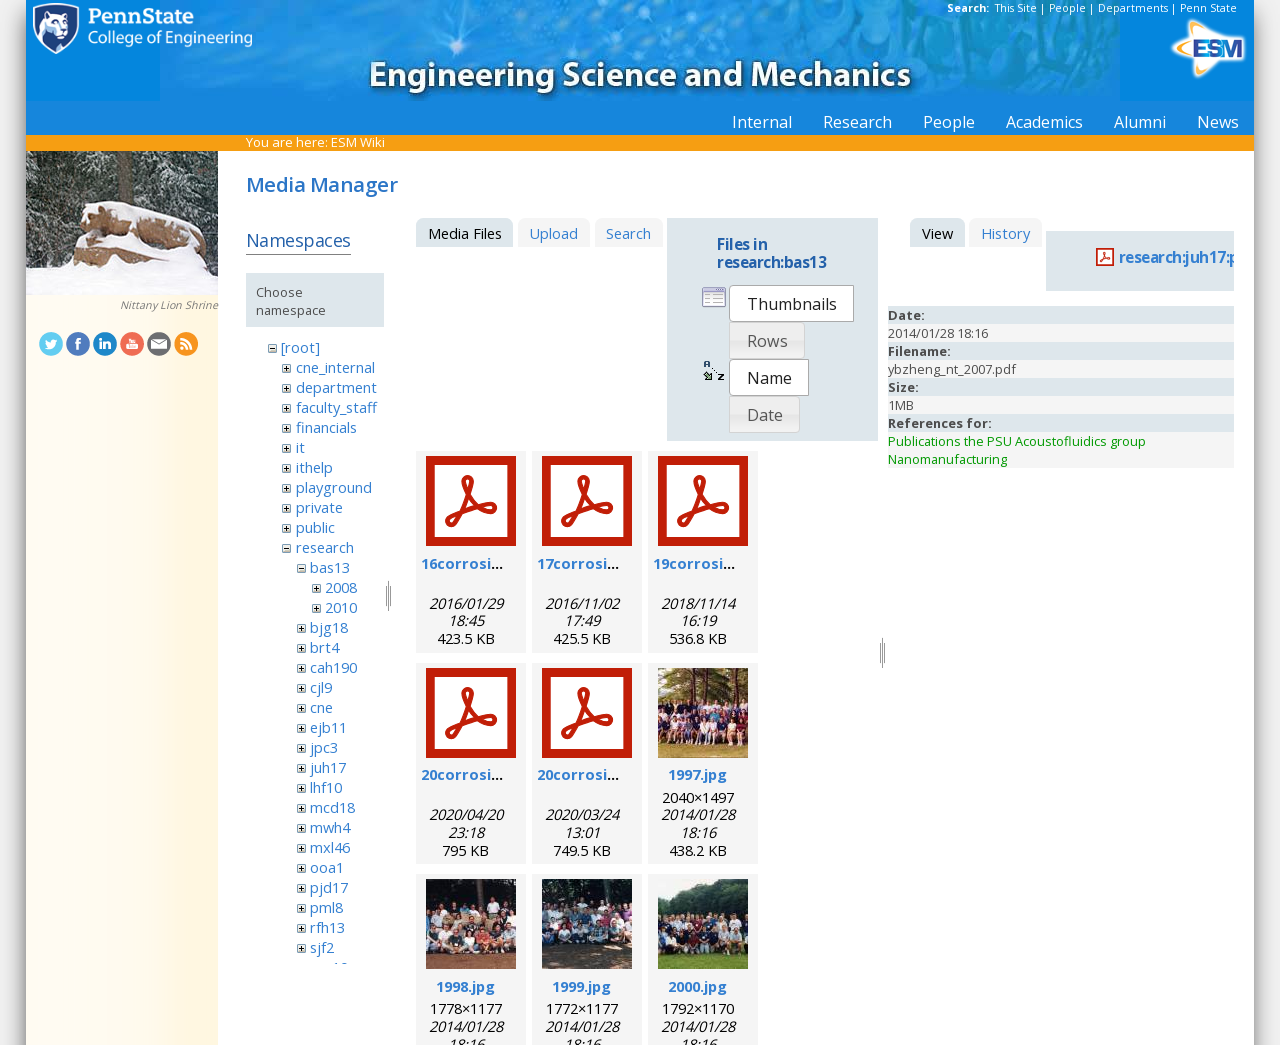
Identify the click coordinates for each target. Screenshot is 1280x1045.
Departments (1133, 8)
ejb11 (328, 727)
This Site (1016, 8)
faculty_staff (336, 407)
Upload (553, 233)
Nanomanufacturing (947, 459)
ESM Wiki (358, 142)
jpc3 (324, 747)
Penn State (1208, 8)
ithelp (314, 467)
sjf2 (322, 947)
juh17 (328, 767)
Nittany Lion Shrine (169, 305)
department (336, 387)
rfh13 (327, 927)
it (300, 447)
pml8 (326, 907)
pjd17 (329, 887)
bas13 (330, 567)
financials (326, 427)
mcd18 (332, 807)
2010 (341, 607)
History (1005, 233)
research (325, 547)
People (1067, 8)
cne (321, 707)
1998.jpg (465, 986)
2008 (341, 587)
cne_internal (335, 367)
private (319, 507)
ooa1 (327, 867)
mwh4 (330, 827)
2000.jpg (697, 986)
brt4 (324, 647)
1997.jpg (697, 774)
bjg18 (329, 627)
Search (628, 233)
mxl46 (330, 847)
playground (334, 487)
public (315, 527)
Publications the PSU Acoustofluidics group (1017, 441)
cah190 (333, 667)
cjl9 (321, 687)
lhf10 (326, 787)
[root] (300, 347)
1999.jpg (581, 986)
